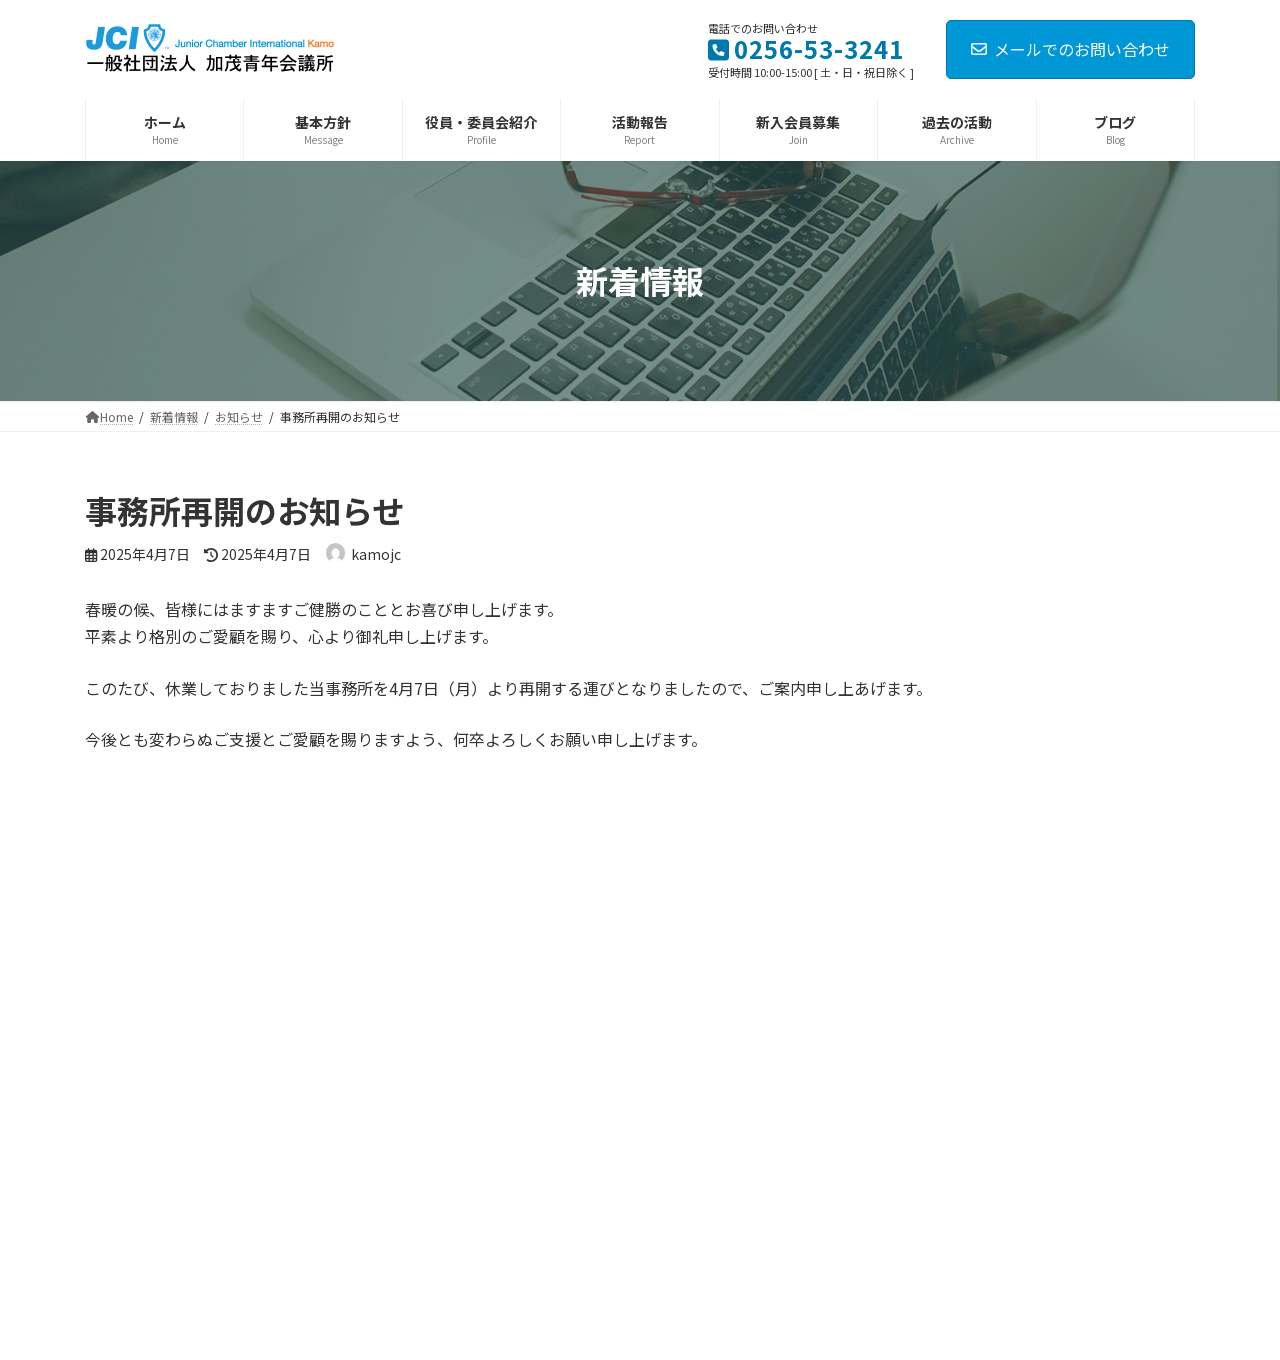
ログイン (293, 868)
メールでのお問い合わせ (1070, 49)
